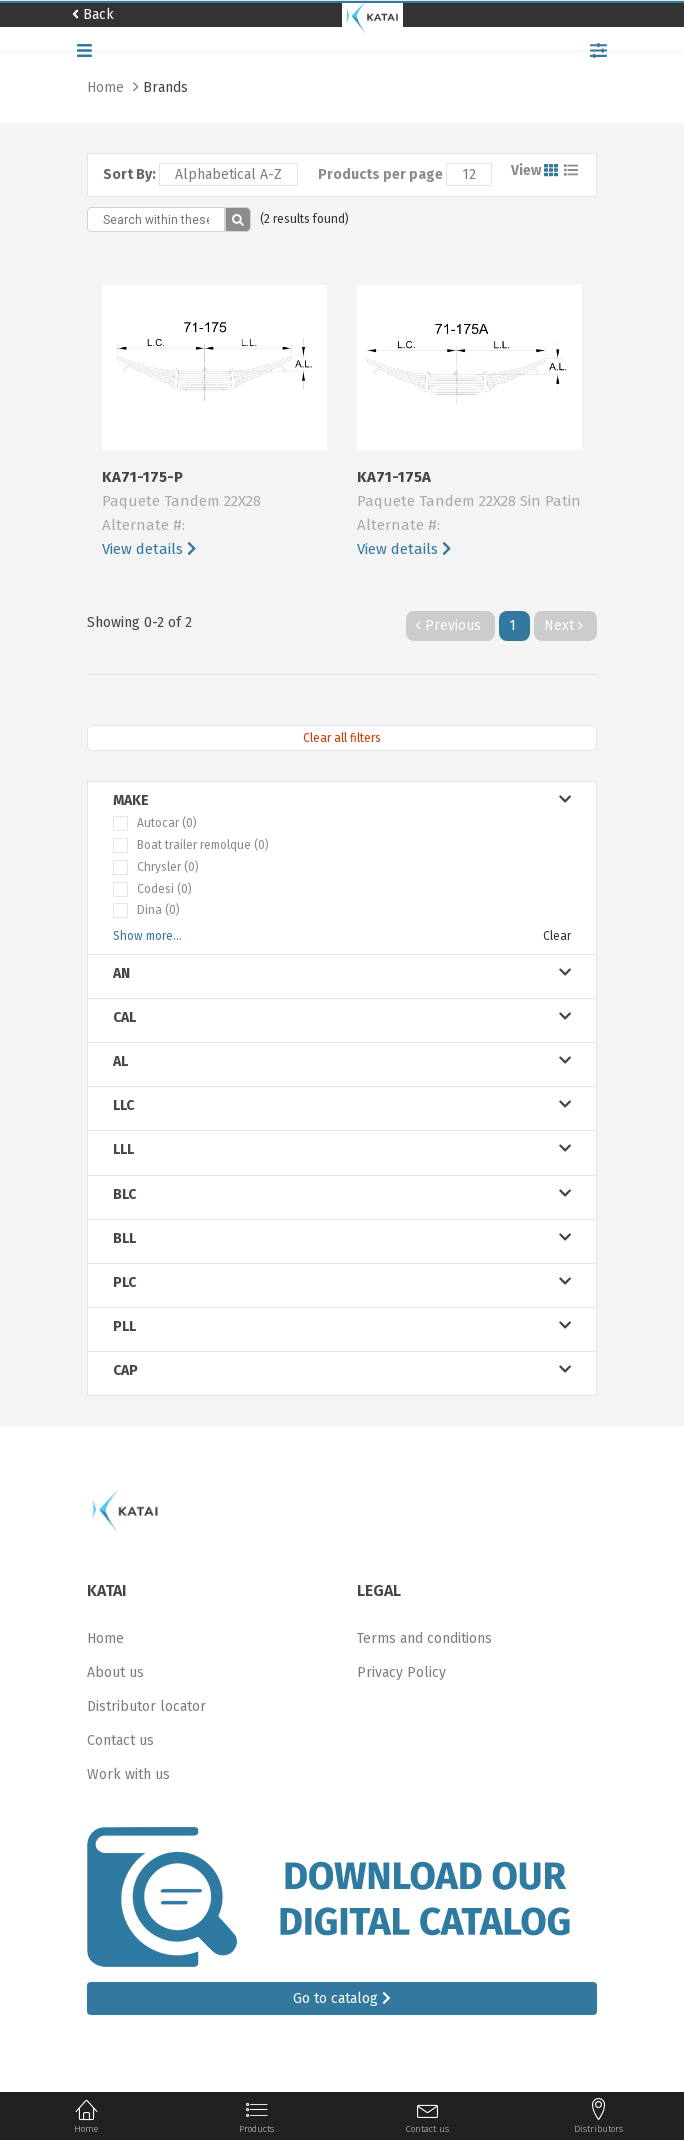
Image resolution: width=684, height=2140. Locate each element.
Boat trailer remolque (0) (203, 845)
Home (107, 87)
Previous (450, 625)
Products (256, 2116)
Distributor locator (146, 1706)
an (342, 973)
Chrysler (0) (168, 867)
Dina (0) (158, 910)
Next (565, 625)
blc (342, 1194)
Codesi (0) (164, 889)
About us (115, 1672)
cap (342, 1370)
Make (342, 800)
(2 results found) (304, 219)
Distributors (598, 2116)
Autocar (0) (167, 823)
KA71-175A (469, 514)
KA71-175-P (214, 514)
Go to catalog (342, 1998)
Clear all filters (342, 738)
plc (342, 1282)
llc (342, 1105)
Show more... (147, 936)
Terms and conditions (424, 1638)
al (342, 1061)
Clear (557, 936)
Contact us (120, 1740)
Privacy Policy (401, 1672)
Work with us (128, 1774)
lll (342, 1149)
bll (342, 1238)
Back (93, 14)
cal (342, 1017)
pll (342, 1326)
